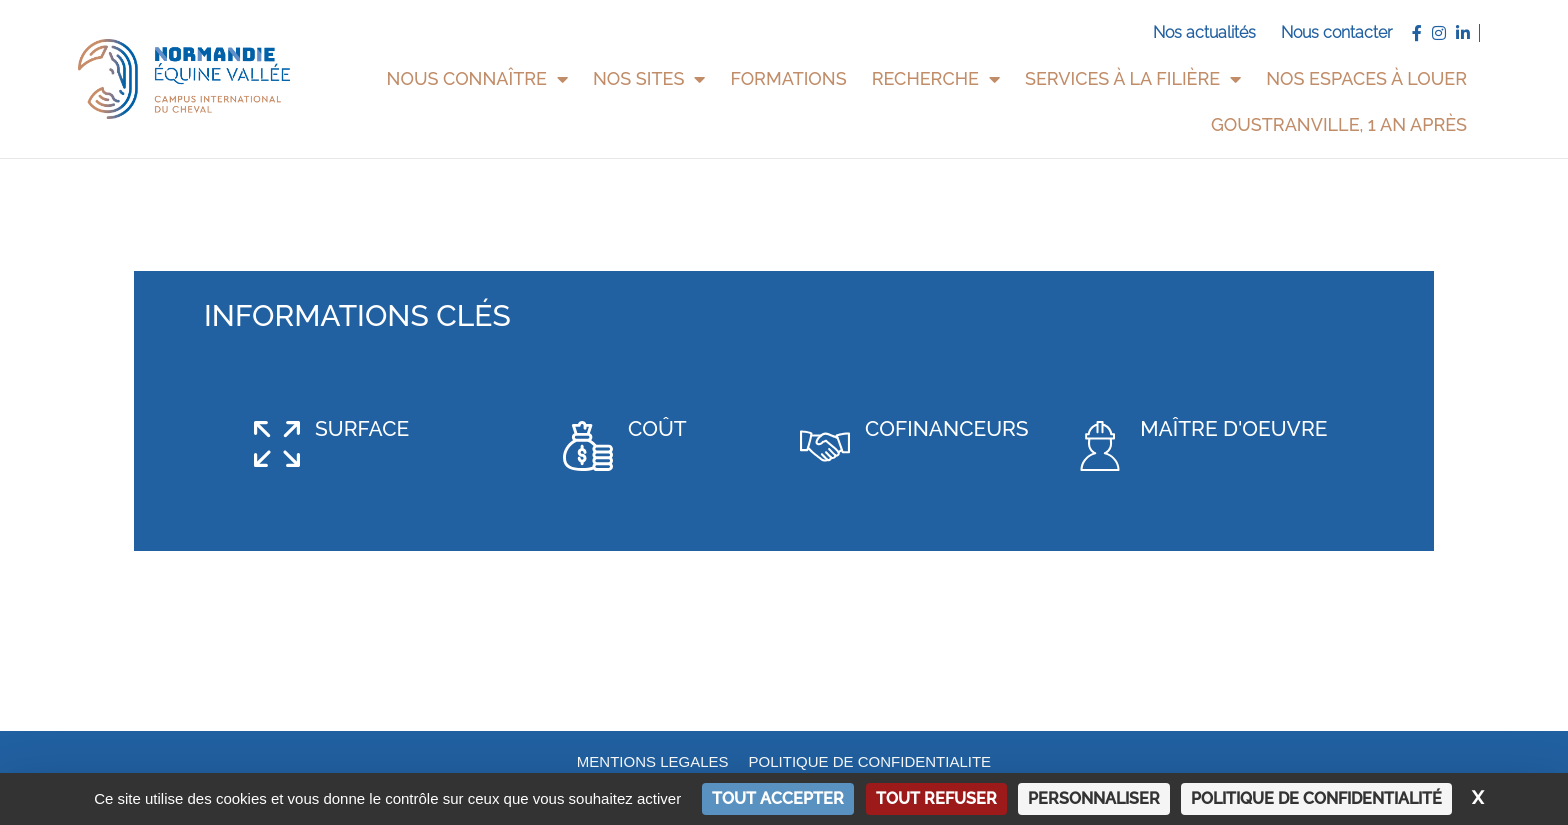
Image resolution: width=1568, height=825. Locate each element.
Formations (788, 78)
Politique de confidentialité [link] (1316, 798)
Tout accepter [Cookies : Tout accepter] (778, 798)
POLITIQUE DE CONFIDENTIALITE (870, 760)
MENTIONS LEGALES (653, 760)
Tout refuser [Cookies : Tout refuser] (936, 798)
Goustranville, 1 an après (1339, 124)
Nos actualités (1204, 32)
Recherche (936, 79)
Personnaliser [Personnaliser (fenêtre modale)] (1094, 798)
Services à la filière (1133, 79)
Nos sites (649, 79)
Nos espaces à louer (1366, 78)
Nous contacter (1336, 32)
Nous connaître (477, 79)
